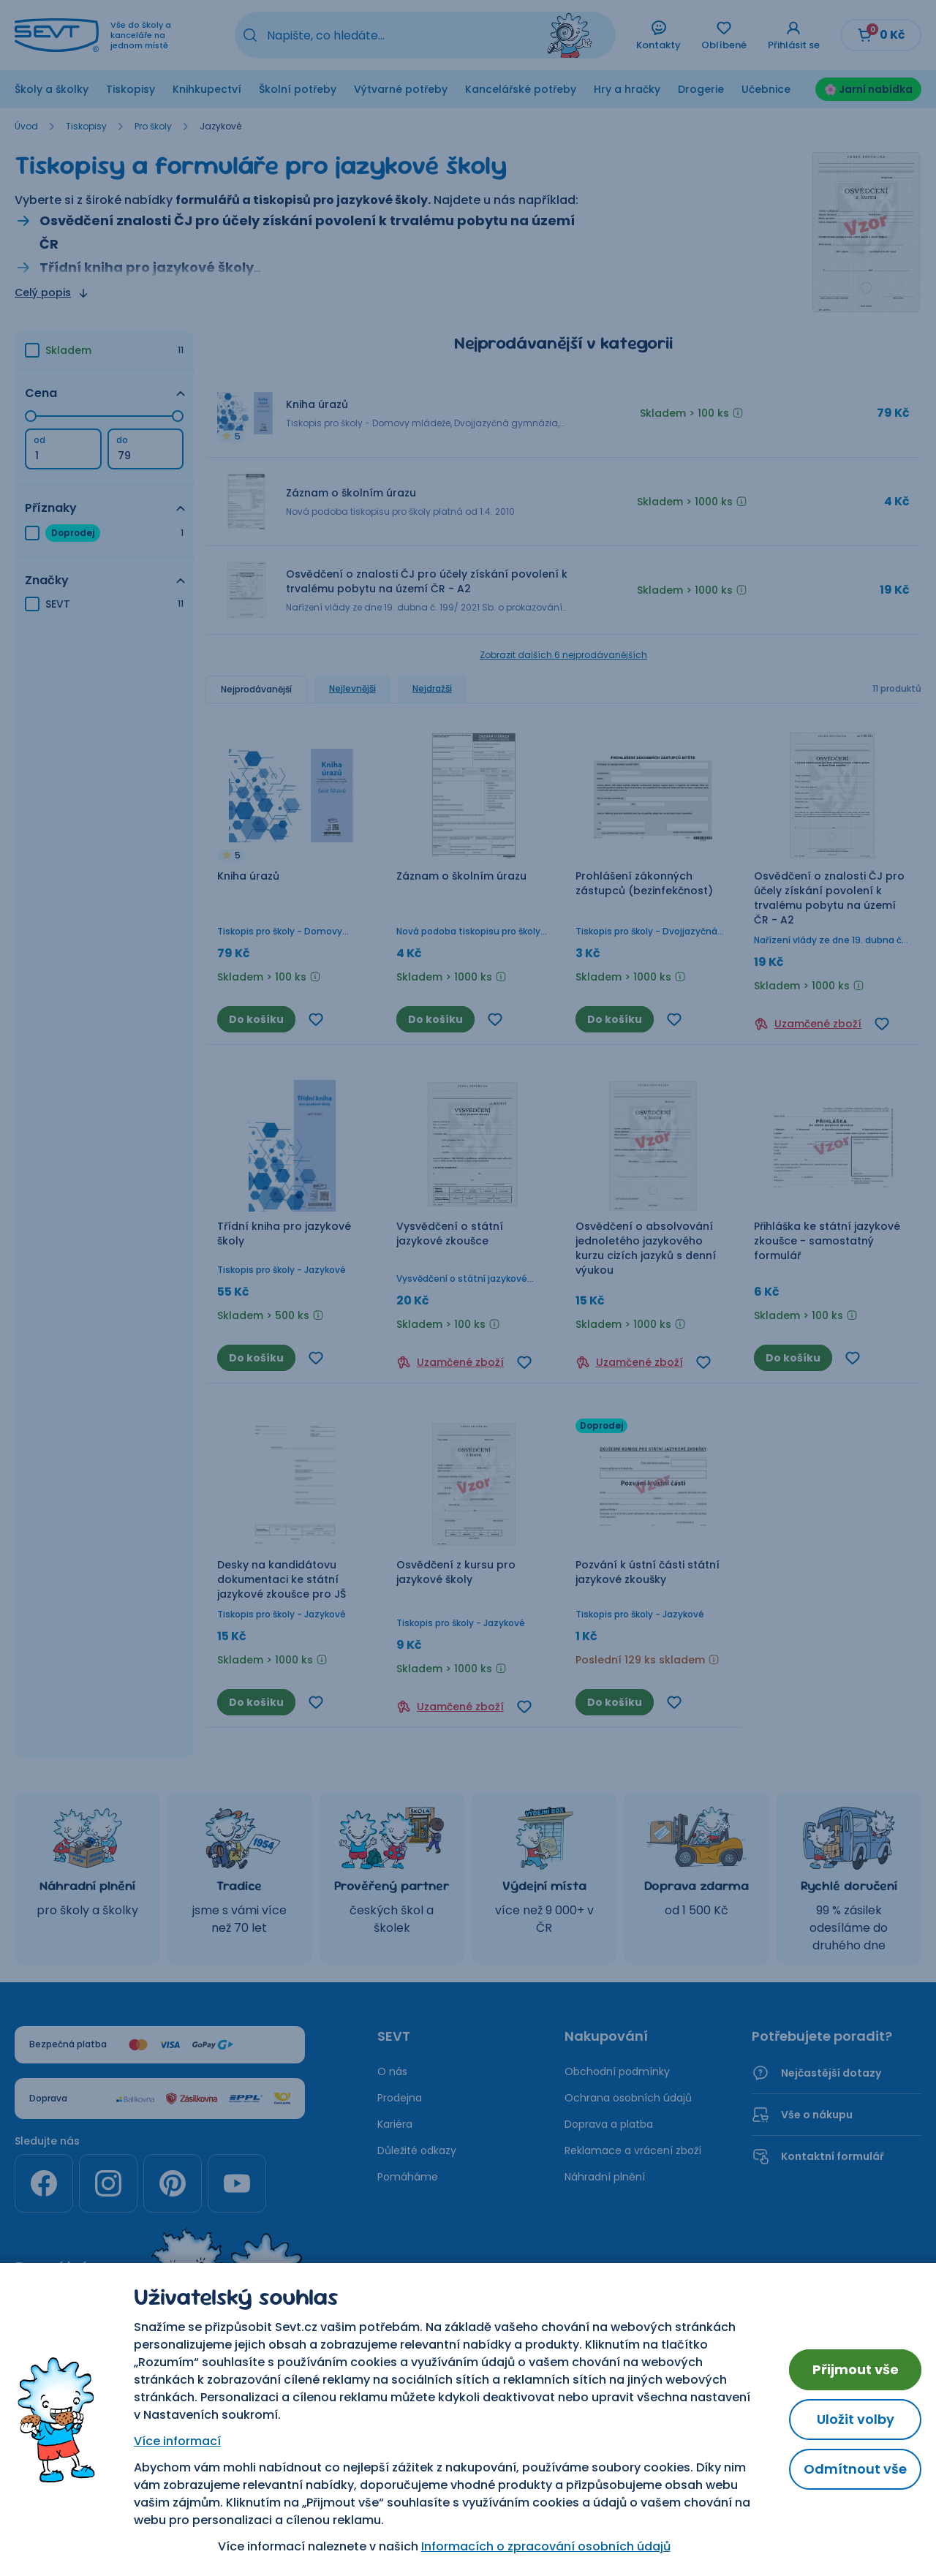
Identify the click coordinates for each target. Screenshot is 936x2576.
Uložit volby (855, 2419)
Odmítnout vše (855, 2469)
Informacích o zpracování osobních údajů (546, 2546)
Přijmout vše (855, 2369)
